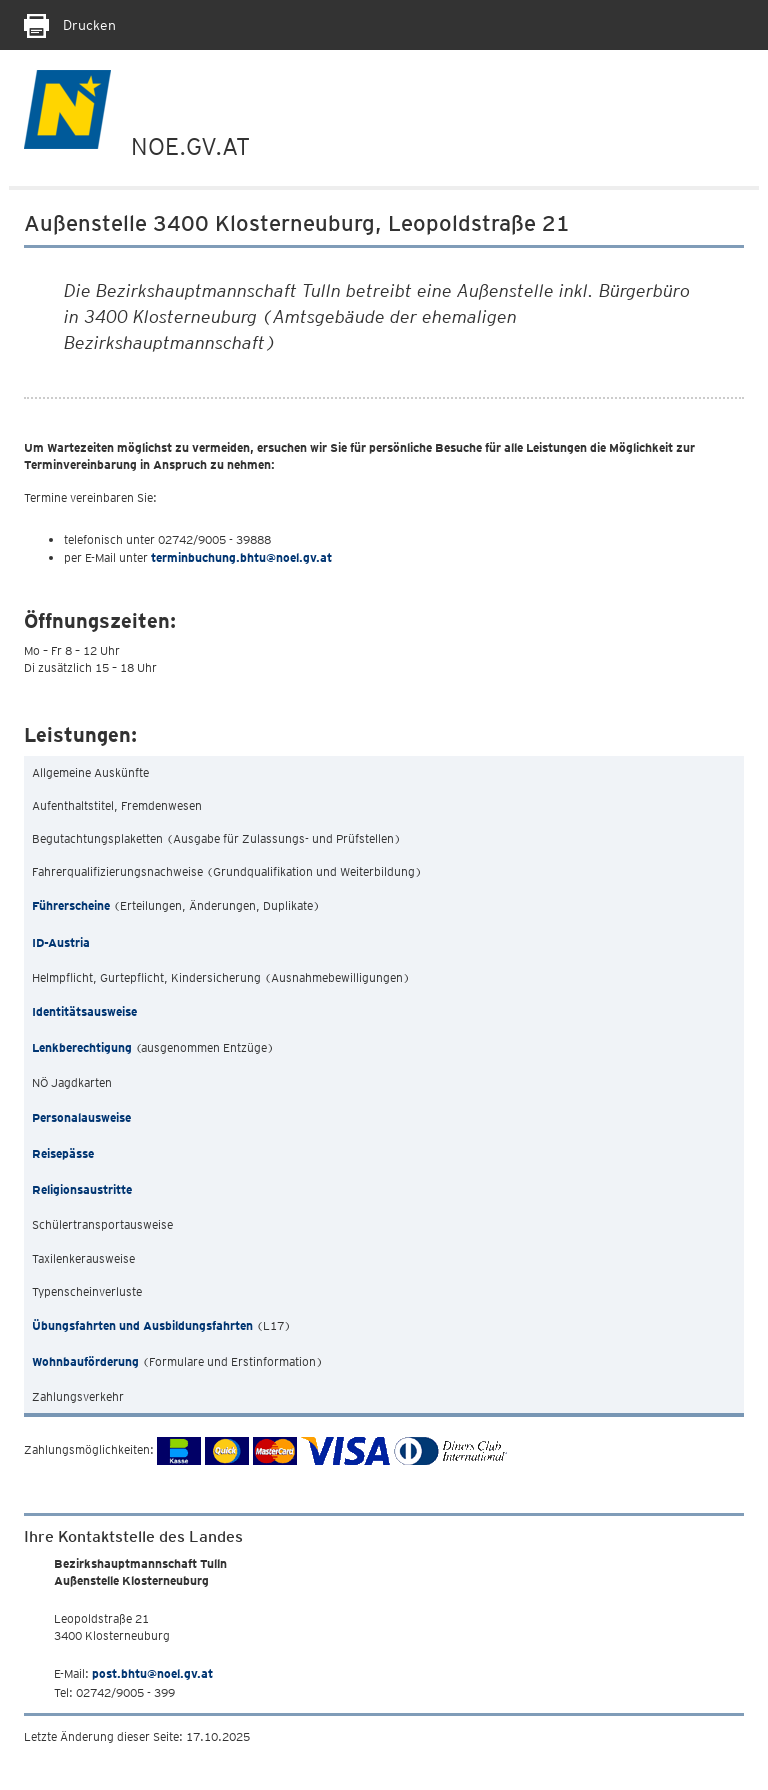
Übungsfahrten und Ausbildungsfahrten (142, 1325)
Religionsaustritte (82, 1189)
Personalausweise (81, 1117)
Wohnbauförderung (85, 1361)
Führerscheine (71, 905)
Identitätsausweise (84, 1011)
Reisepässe (63, 1153)
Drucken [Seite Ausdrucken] (70, 25)
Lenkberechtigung (82, 1047)
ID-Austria (61, 942)
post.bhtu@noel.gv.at (152, 1673)
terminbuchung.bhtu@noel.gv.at (241, 557)
